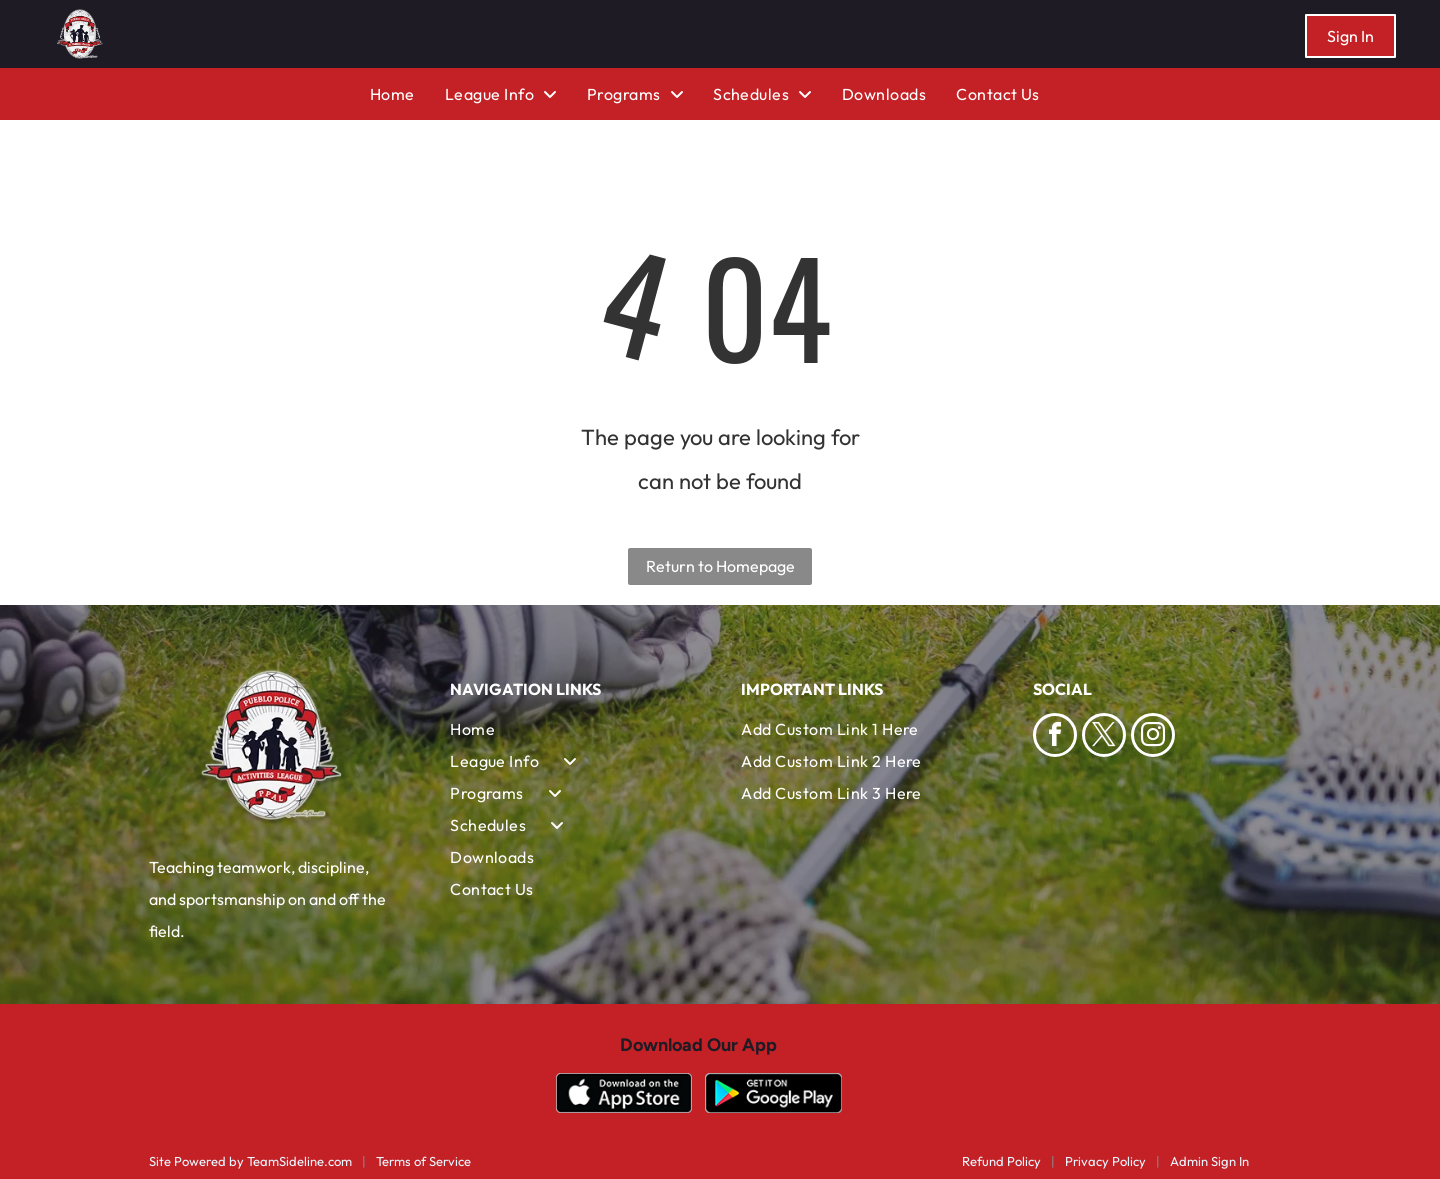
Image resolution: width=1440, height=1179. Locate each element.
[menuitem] (407, 94)
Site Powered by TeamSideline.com (250, 1161)
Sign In (1350, 36)
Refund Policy (1001, 1161)
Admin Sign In (1209, 1161)
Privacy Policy (1105, 1161)
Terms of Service (423, 1161)
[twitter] (1104, 737)
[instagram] (1153, 737)
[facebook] (1055, 737)
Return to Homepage (720, 566)
